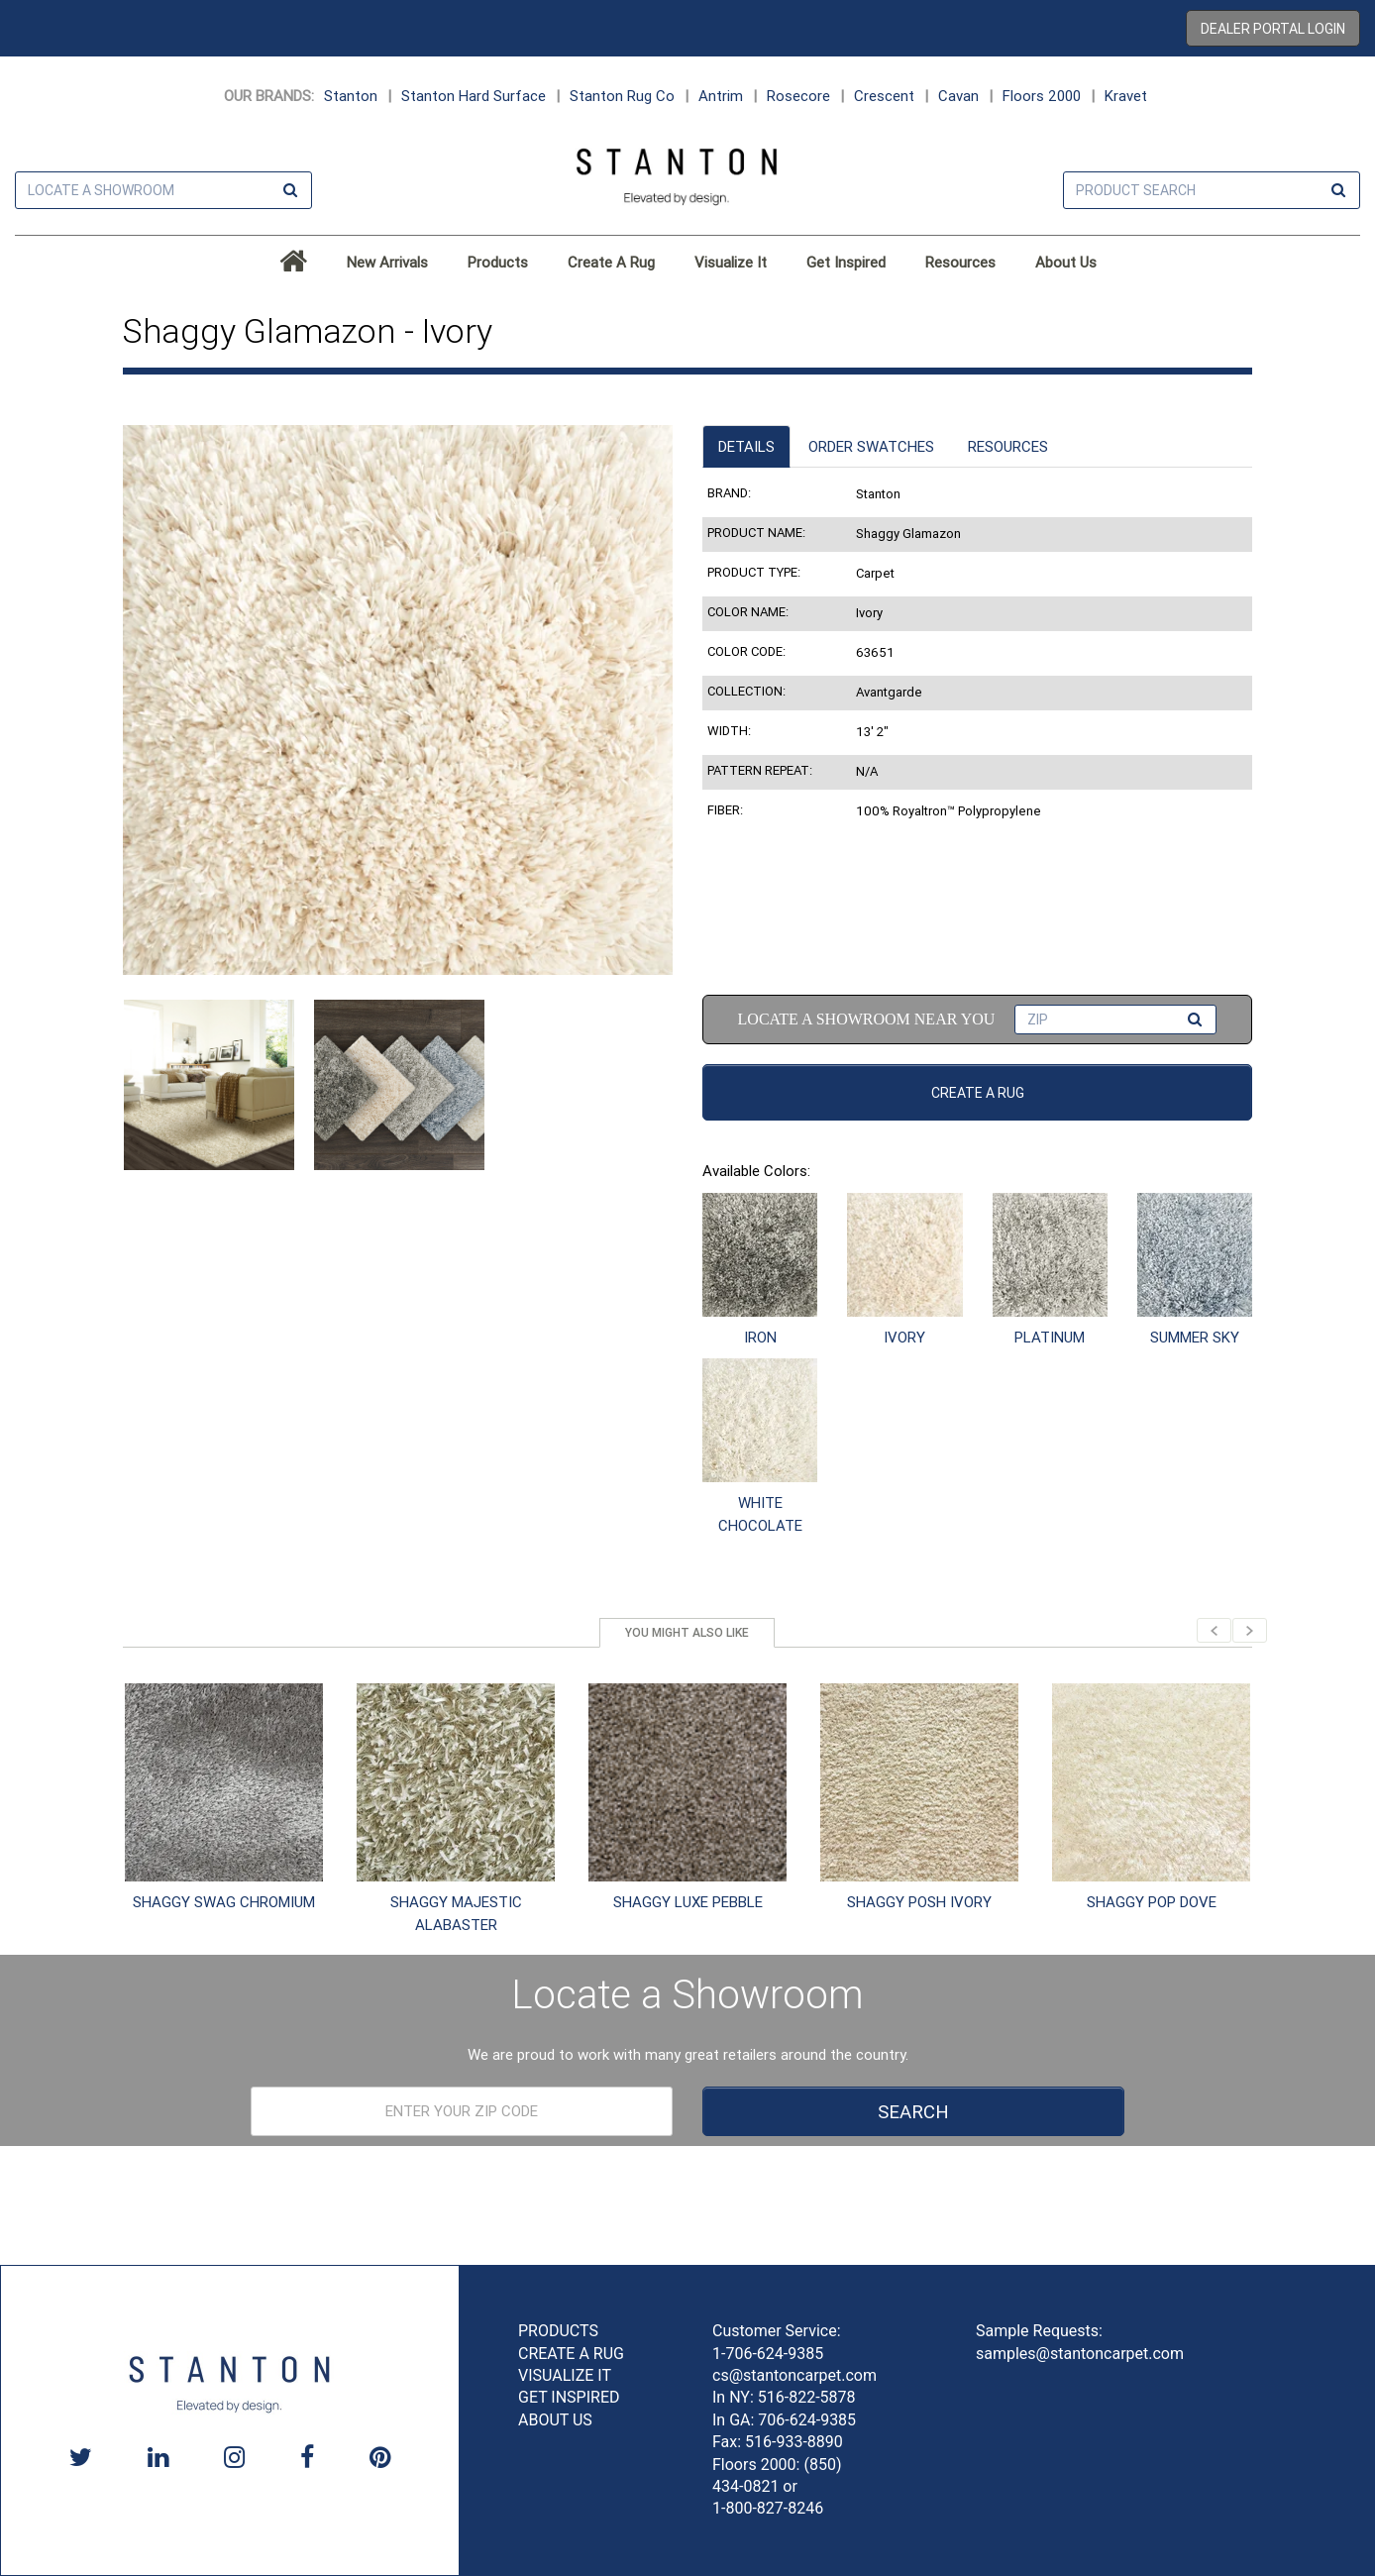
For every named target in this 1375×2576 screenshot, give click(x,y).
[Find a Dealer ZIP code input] (1115, 1019)
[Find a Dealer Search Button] (290, 190)
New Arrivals (387, 262)
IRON (760, 1337)
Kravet (1126, 95)
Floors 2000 (1042, 95)
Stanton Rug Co (622, 95)
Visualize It (730, 262)
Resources (960, 262)
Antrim (720, 95)
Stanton (350, 95)
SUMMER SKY (1194, 1337)
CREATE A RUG (571, 2353)
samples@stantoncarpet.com (1080, 2353)
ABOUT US (555, 2420)
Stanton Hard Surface (473, 95)
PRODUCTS (558, 2330)
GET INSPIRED (569, 2397)
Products (498, 262)
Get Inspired (846, 262)
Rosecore (798, 95)
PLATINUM (1049, 1337)
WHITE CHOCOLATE (760, 1514)
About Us (1066, 262)
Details (746, 446)
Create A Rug (611, 262)
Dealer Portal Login (1273, 29)
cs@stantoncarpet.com (794, 2375)
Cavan (958, 95)
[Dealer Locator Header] (163, 190)
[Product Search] (1211, 190)
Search (913, 2111)
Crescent (884, 95)
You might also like (687, 1632)
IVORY (904, 1337)
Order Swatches (871, 446)
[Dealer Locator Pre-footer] (462, 2111)
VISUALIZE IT (564, 2375)
